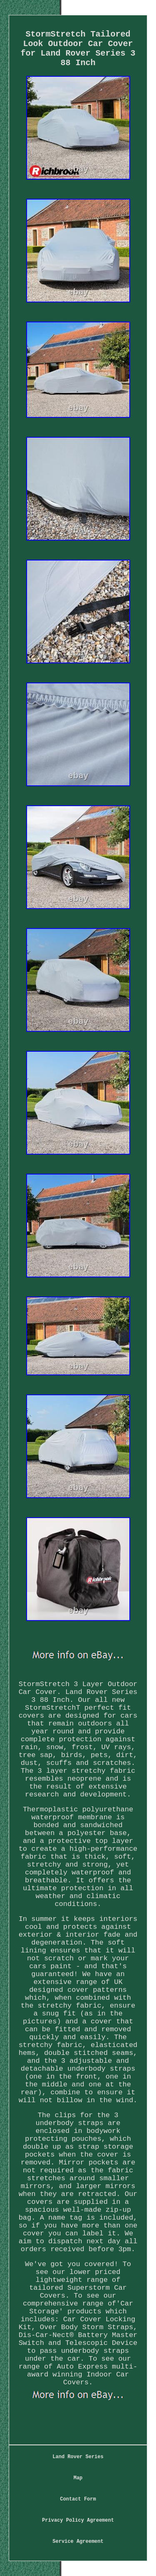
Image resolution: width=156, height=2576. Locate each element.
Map (78, 2478)
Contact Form (78, 2499)
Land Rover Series (77, 2457)
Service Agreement (77, 2541)
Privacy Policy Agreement (78, 2520)
